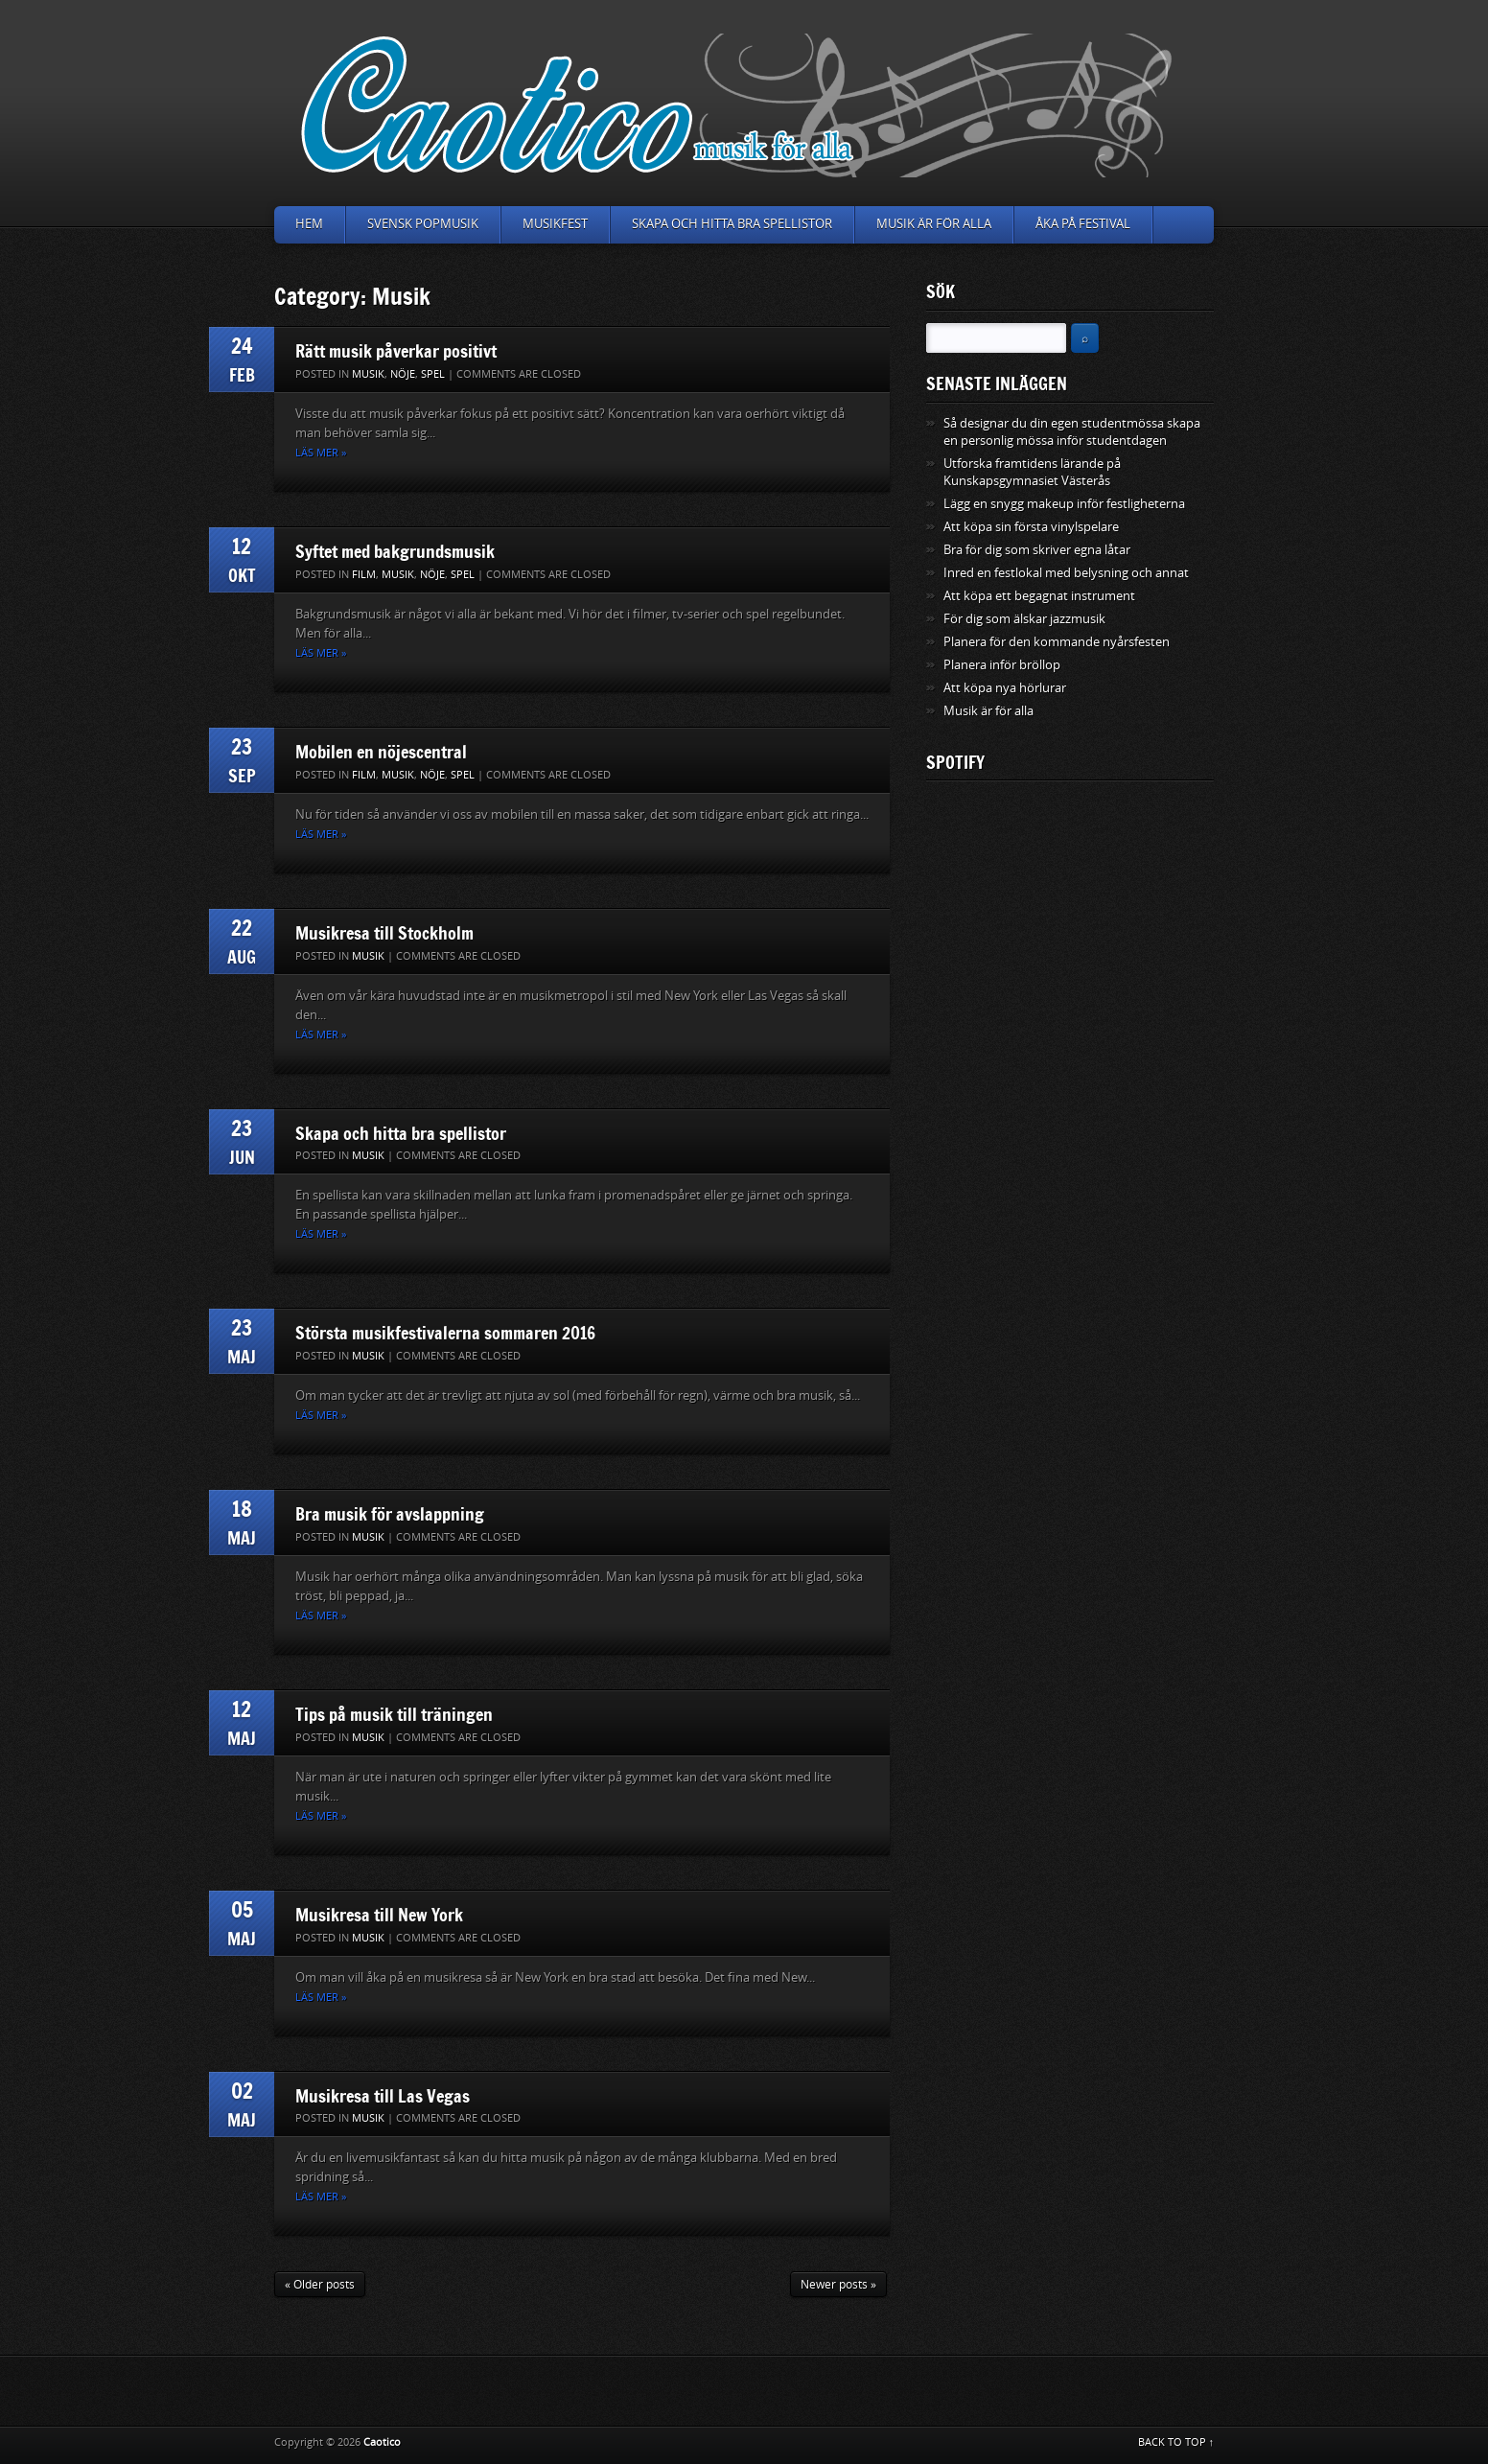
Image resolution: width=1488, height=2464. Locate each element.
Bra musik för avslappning (389, 1513)
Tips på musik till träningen (394, 1714)
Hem (309, 224)
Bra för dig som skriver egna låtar (1036, 550)
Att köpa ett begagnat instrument (1039, 596)
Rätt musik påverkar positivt (396, 350)
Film (364, 575)
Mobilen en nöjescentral (381, 751)
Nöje (402, 374)
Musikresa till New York (379, 1914)
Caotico (382, 2442)
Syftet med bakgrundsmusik (395, 551)
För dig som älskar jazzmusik (1024, 619)
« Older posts (320, 2284)
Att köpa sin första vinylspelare (1031, 527)
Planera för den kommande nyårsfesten (1056, 642)
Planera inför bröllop (1001, 665)
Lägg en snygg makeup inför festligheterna (1064, 504)
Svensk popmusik (422, 224)
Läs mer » (320, 453)
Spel (433, 374)
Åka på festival (1082, 224)
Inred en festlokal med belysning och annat (1066, 573)
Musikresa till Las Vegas (382, 2095)
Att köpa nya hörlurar (1004, 688)
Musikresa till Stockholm (384, 932)
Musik (368, 374)
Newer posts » (838, 2284)
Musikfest (555, 224)
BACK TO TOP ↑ (1176, 2442)
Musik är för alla (933, 224)
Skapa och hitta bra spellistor (732, 224)
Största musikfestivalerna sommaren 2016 (445, 1332)
